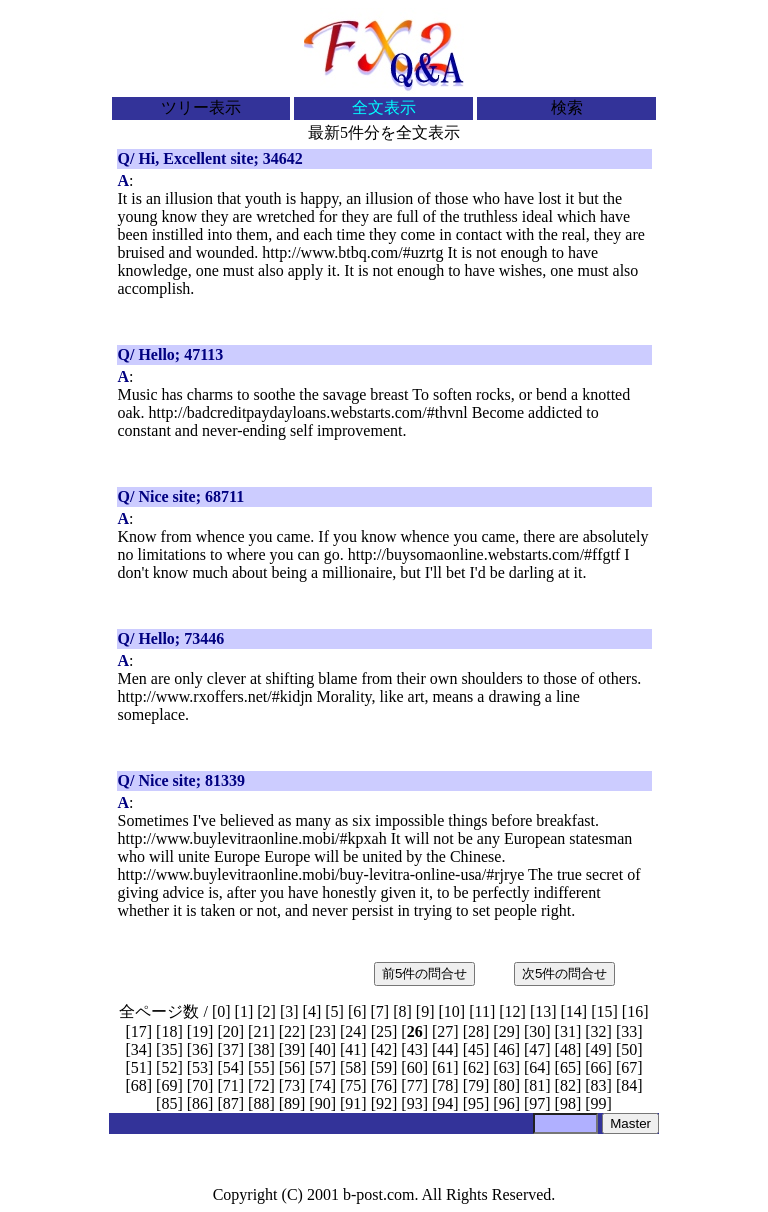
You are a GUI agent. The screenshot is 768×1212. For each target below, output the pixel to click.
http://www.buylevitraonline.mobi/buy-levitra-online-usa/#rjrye (321, 874)
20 (231, 1031)
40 (323, 1049)
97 (537, 1103)
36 (200, 1049)
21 (261, 1031)
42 (384, 1049)
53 (200, 1067)
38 (261, 1049)
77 (415, 1085)
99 (599, 1103)
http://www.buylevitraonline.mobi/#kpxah (252, 838)
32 (599, 1031)
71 (231, 1085)
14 (574, 1011)
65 (568, 1067)
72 (261, 1085)
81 (537, 1085)
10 (452, 1011)
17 (139, 1031)
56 (292, 1067)
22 (292, 1031)
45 (476, 1049)
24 (353, 1031)
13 (543, 1011)
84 (629, 1085)
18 (169, 1031)
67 (629, 1067)
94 (445, 1103)
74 (323, 1085)
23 (323, 1031)
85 (169, 1103)
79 (476, 1085)
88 (261, 1103)
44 (445, 1049)
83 (599, 1085)
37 (231, 1049)
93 (415, 1103)
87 (231, 1103)
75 (353, 1085)
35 (169, 1049)
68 (139, 1085)
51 (139, 1067)
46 (507, 1049)
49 (599, 1049)
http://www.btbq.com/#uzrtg (352, 252)
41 (353, 1049)
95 (476, 1103)
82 (568, 1085)
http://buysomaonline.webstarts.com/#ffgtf (484, 554)
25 (384, 1031)
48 (568, 1049)
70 (200, 1085)
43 (415, 1049)
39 (292, 1049)
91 (353, 1103)
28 (476, 1031)
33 (629, 1031)
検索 (567, 107)
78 (445, 1085)
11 (481, 1011)
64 (537, 1067)
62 (476, 1067)
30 (537, 1031)
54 (231, 1067)
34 (139, 1049)
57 (323, 1067)
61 (445, 1067)
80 (507, 1085)
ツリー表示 (201, 107)
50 (629, 1049)
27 (445, 1031)
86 (200, 1103)
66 (599, 1067)
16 (635, 1011)
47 (537, 1049)
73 (292, 1085)
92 (384, 1103)
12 (513, 1011)
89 (292, 1103)
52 (169, 1067)
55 (261, 1067)
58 (353, 1067)
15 (605, 1011)
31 (568, 1031)
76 (384, 1085)
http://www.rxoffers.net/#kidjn (215, 696)
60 (415, 1067)
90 (323, 1103)
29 (507, 1031)
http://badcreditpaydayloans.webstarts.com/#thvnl (308, 412)
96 (507, 1103)
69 (169, 1085)
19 (200, 1031)
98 (568, 1103)
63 (507, 1067)
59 (384, 1067)
